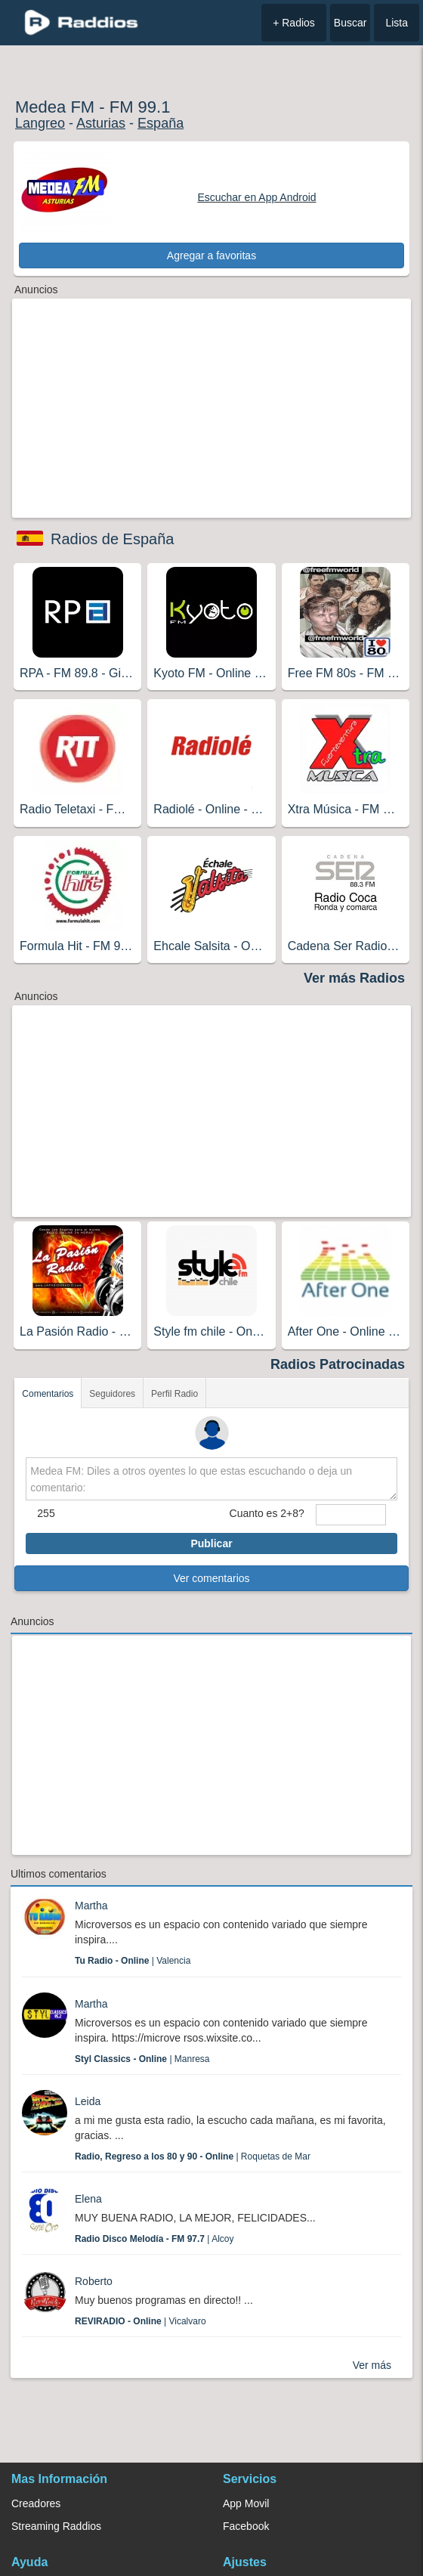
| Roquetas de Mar (192, 2156)
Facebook (246, 2526)
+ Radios (294, 23)
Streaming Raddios (56, 2526)
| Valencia (132, 1960)
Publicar (211, 1543)
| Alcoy (154, 2239)
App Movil (246, 2503)
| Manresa (142, 2059)
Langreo (40, 123)
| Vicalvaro (140, 2321)
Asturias (100, 123)
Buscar (350, 23)
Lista (396, 23)
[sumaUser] (351, 1514)
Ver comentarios (211, 1578)
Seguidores (112, 1394)
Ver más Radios (354, 978)
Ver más (372, 2365)
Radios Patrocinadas (337, 1364)
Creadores (35, 2503)
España (160, 123)
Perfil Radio (174, 1394)
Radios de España (112, 539)
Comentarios (47, 1394)
